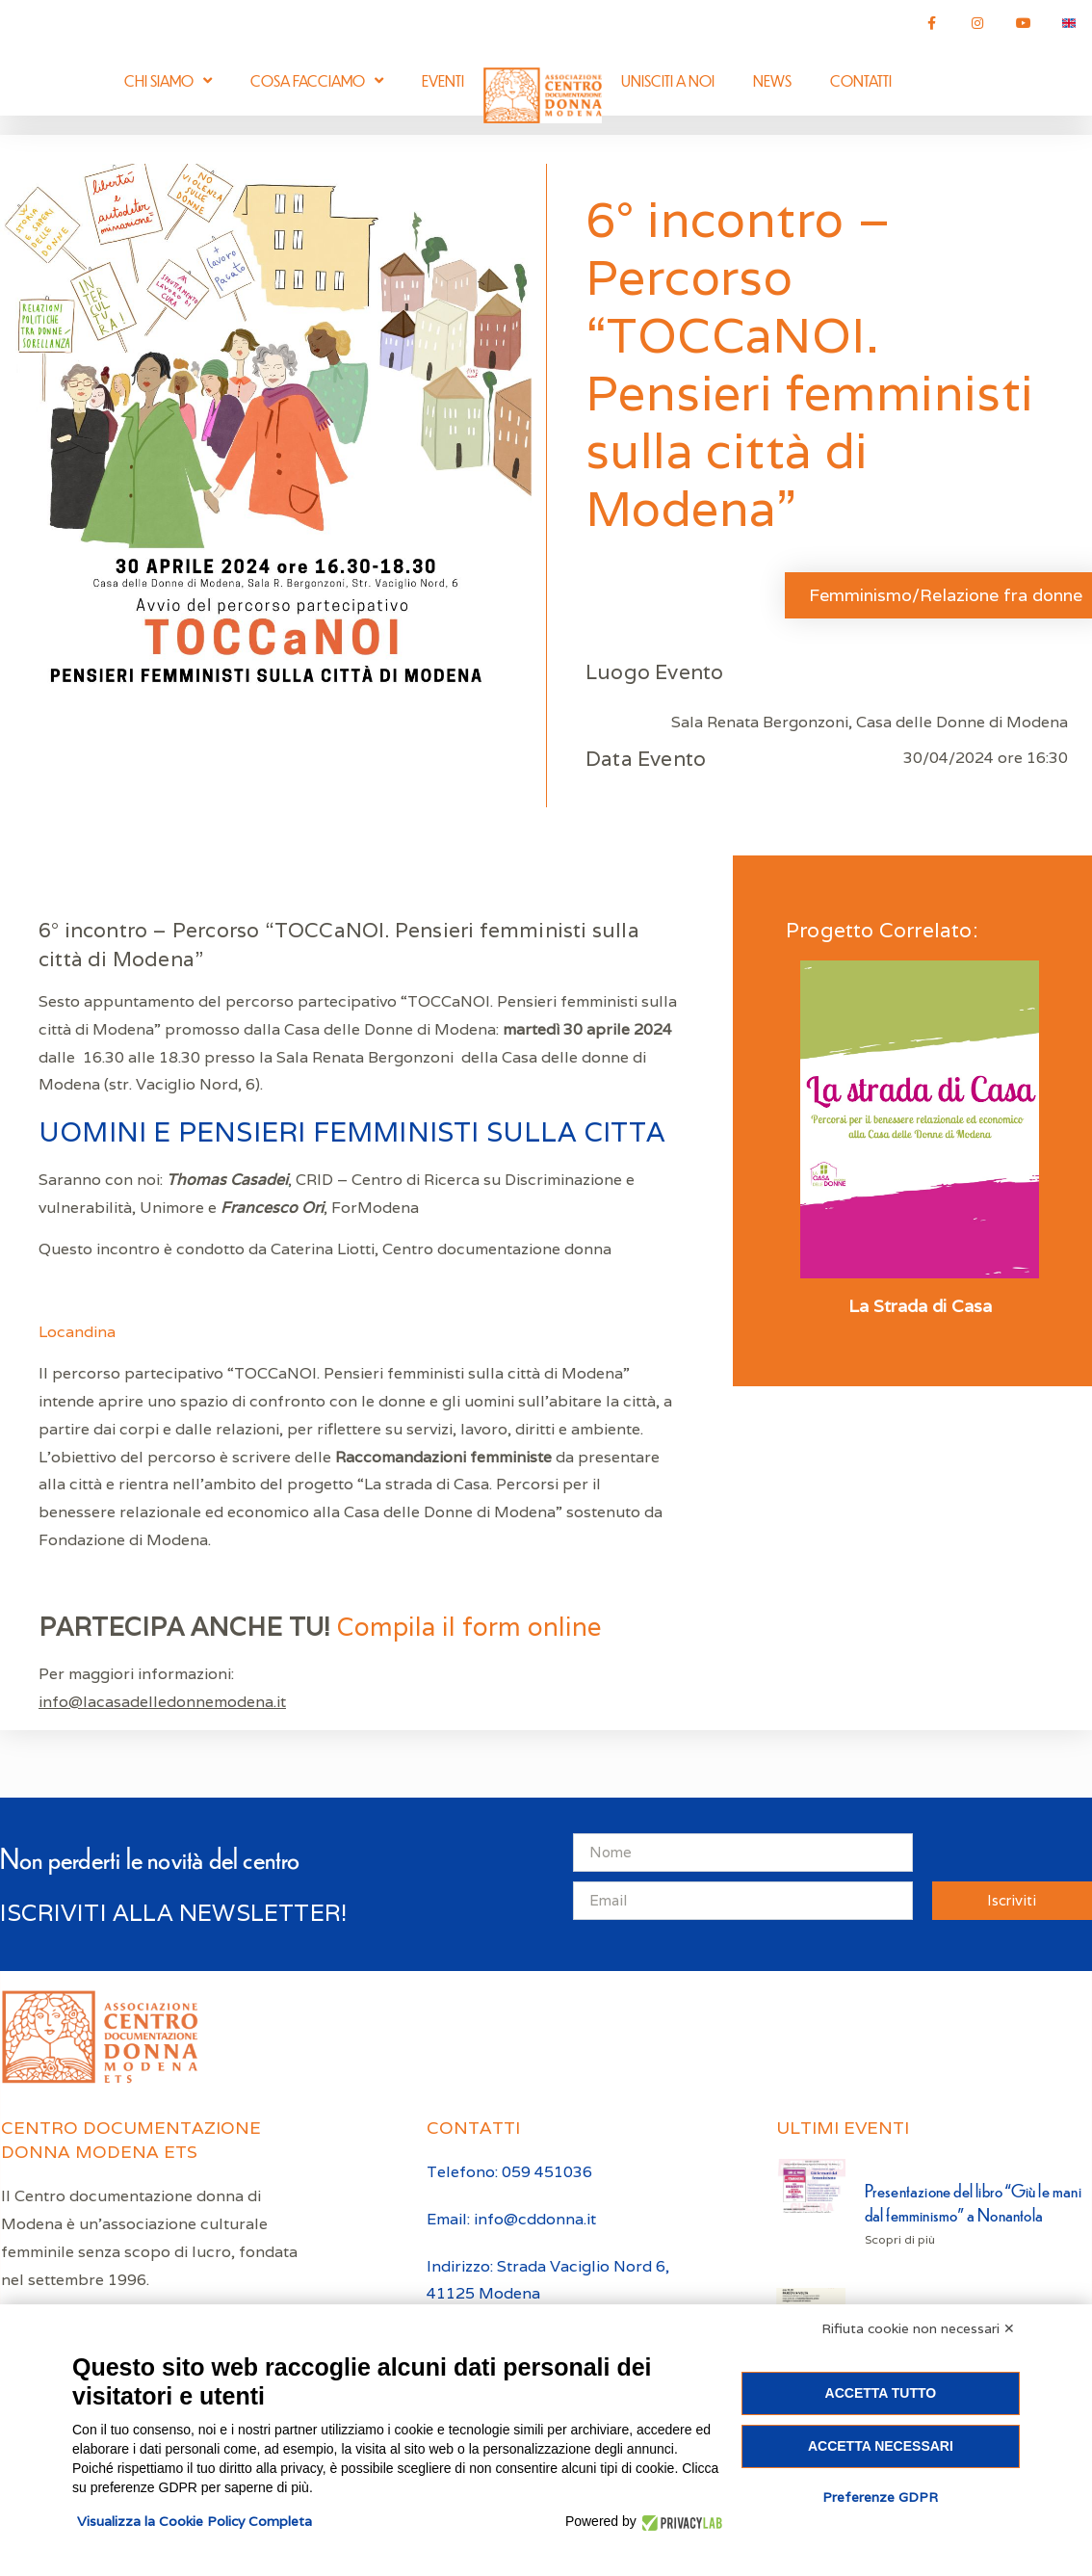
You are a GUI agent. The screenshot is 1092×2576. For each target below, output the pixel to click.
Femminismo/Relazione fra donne (945, 595)
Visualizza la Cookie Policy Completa (194, 2521)
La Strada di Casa (920, 1306)
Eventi (443, 80)
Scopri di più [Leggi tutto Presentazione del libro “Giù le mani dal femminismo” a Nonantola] (900, 2239)
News (772, 80)
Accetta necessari (880, 2446)
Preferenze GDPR (880, 2497)
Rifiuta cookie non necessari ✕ (918, 2328)
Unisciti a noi (668, 80)
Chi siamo (168, 80)
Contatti (861, 80)
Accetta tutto (881, 2393)
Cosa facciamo (316, 80)
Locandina (77, 1332)
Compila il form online (469, 1627)
